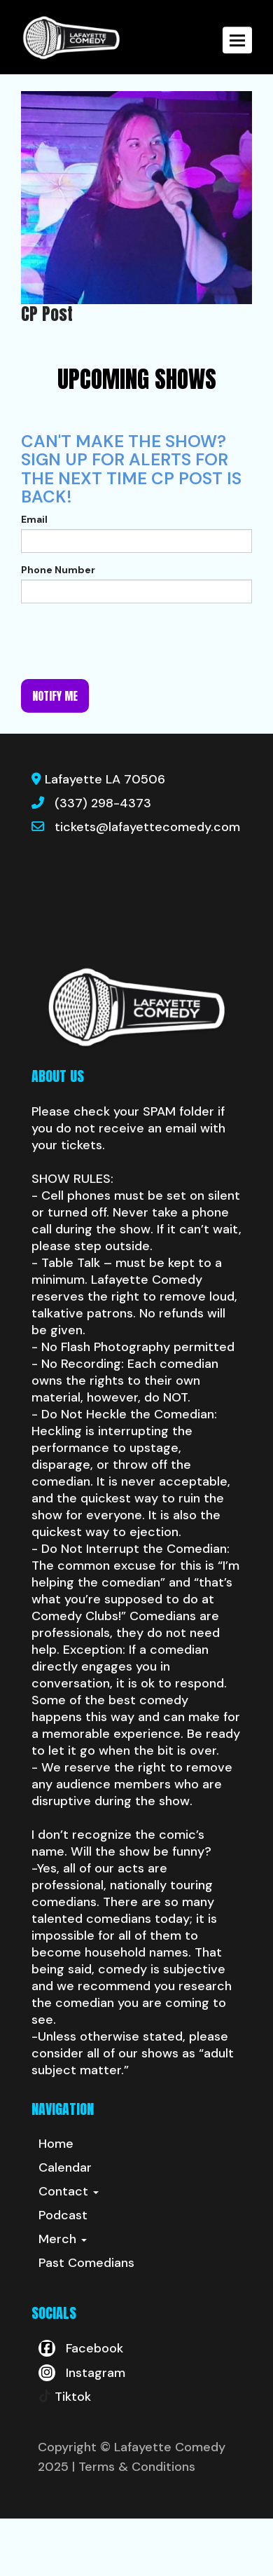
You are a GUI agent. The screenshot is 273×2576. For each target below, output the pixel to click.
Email (34, 519)
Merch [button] (62, 2239)
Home (56, 2143)
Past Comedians (86, 2262)
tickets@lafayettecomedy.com (147, 826)
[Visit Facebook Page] (80, 2348)
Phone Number (58, 569)
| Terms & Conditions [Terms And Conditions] (133, 2466)
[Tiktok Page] (64, 2396)
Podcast (63, 2215)
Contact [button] (68, 2191)
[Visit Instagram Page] (81, 2372)
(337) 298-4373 (103, 803)
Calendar (65, 2167)
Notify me (55, 695)
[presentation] (127, 641)
